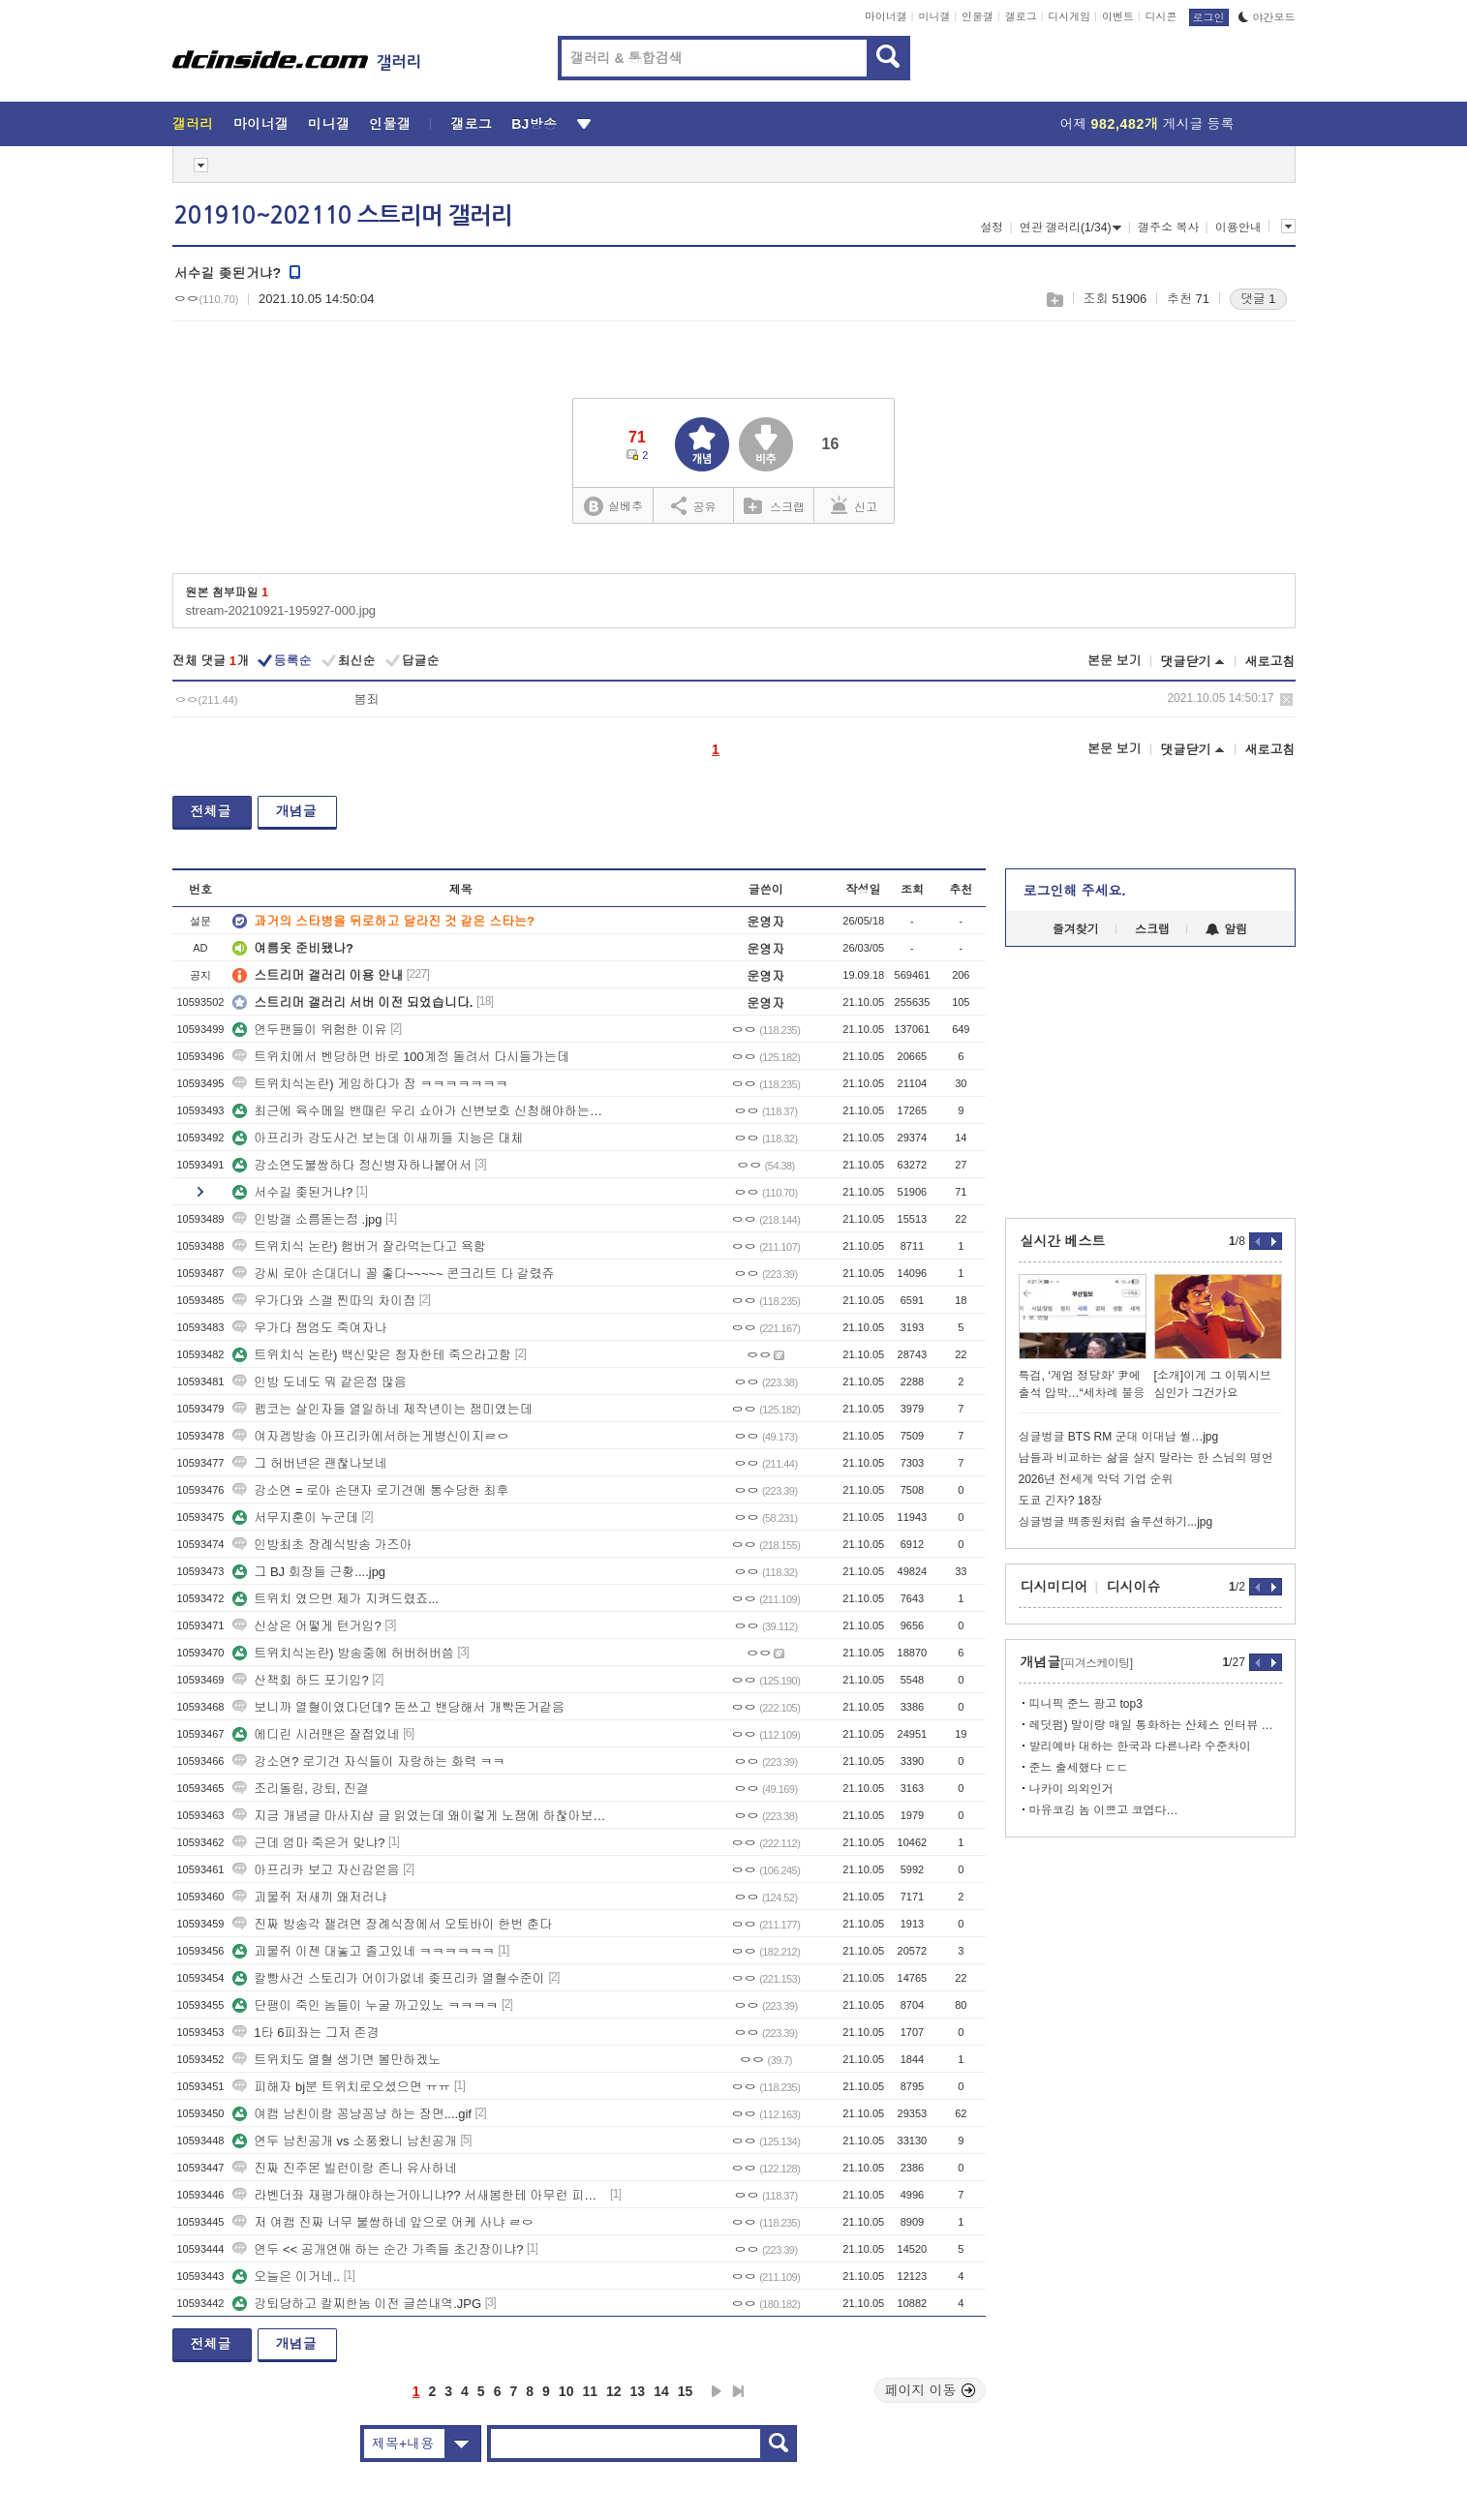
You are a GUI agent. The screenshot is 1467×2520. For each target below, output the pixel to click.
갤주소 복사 (1168, 227)
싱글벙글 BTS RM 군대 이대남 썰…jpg (1119, 1436)
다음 (716, 2391)
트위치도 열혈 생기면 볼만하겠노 (336, 2059)
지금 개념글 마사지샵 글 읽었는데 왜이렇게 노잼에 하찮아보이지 (419, 1815)
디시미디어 (1054, 1586)
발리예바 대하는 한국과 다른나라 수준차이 (1140, 1746)
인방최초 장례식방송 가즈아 (322, 1544)
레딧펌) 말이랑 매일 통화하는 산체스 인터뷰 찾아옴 (1155, 1725)
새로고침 (1270, 661)
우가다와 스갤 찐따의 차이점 (323, 1300)
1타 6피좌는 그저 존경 (305, 2032)
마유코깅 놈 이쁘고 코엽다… (1103, 1810)
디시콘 (1161, 16)
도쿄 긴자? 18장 (1061, 1500)
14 (661, 2391)
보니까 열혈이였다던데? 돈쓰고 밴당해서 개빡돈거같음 (398, 1707)
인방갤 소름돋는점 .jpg (307, 1219)
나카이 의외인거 (1071, 1789)
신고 (854, 505)
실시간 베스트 (1063, 1241)
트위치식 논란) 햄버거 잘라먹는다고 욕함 (359, 1246)
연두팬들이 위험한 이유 (309, 1029)
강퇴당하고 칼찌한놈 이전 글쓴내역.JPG (356, 2303)
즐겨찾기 (1076, 929)
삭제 (1286, 699)
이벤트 (1118, 16)
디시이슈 (1134, 1586)
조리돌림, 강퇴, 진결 (300, 1788)
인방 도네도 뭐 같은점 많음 (319, 1382)
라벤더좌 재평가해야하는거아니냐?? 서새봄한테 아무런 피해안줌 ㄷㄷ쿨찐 (419, 2195)
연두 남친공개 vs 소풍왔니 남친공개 (344, 2141)
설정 (991, 227)
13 (638, 2391)
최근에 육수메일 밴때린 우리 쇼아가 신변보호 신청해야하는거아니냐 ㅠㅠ (419, 1111)
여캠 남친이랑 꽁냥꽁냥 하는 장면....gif (352, 2114)
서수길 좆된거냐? (292, 1192)
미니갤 (934, 16)
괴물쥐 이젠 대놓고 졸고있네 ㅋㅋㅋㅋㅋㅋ (363, 1951)
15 (685, 2391)
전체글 (211, 811)
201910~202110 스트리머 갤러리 (343, 216)
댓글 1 (1258, 298)
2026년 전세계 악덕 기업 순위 (1096, 1479)
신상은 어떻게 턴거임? (306, 1626)
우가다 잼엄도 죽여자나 (309, 1328)
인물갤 (977, 16)
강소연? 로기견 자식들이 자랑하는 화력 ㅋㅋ (368, 1761)
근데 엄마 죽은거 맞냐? (308, 1843)
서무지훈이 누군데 (295, 1517)
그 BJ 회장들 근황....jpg (308, 1571)
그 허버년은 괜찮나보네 (309, 1463)
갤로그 (1021, 16)
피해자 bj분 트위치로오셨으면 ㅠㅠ (341, 2087)
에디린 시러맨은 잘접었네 (315, 1734)
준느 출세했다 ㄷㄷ (1079, 1768)
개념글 (296, 811)
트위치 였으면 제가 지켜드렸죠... (335, 1599)
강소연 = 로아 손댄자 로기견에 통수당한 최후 (370, 1490)
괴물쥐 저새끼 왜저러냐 (309, 1897)
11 (589, 2391)
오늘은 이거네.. (286, 2276)
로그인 (1209, 17)
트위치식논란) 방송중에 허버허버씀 (343, 1653)
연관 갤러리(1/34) (1071, 227)
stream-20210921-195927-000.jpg (281, 610)
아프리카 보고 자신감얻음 (315, 1870)
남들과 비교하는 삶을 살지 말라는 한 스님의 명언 (1146, 1458)
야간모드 (1267, 17)
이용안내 (1238, 227)
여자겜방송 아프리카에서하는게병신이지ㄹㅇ (370, 1436)
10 (566, 2391)
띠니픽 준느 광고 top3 (1086, 1704)
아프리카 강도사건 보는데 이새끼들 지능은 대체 (377, 1138)
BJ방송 (534, 124)
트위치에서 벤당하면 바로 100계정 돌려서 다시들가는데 (400, 1056)
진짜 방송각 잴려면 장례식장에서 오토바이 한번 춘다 (392, 1924)
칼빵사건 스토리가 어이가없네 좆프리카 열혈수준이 (388, 1978)
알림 (1226, 929)
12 (614, 2391)
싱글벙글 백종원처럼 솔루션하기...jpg (1116, 1522)
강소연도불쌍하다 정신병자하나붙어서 (352, 1165)
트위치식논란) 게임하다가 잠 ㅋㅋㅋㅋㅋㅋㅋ (369, 1084)
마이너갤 (886, 16)
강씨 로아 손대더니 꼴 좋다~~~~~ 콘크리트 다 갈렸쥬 (393, 1273)
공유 (694, 505)
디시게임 (1069, 16)
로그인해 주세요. (1075, 890)
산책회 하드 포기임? (300, 1680)
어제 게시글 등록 (1147, 124)
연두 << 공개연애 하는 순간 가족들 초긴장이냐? (377, 2249)
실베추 (613, 507)
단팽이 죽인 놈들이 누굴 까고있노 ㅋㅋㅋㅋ (365, 2005)
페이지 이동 (930, 2390)
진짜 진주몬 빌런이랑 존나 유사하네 (344, 2168)
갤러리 (193, 124)
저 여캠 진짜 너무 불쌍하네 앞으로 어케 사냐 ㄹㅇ (383, 2222)
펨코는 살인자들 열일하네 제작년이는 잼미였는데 (382, 1409)
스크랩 (1054, 299)
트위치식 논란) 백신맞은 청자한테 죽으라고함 (371, 1355)
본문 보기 (1114, 660)
